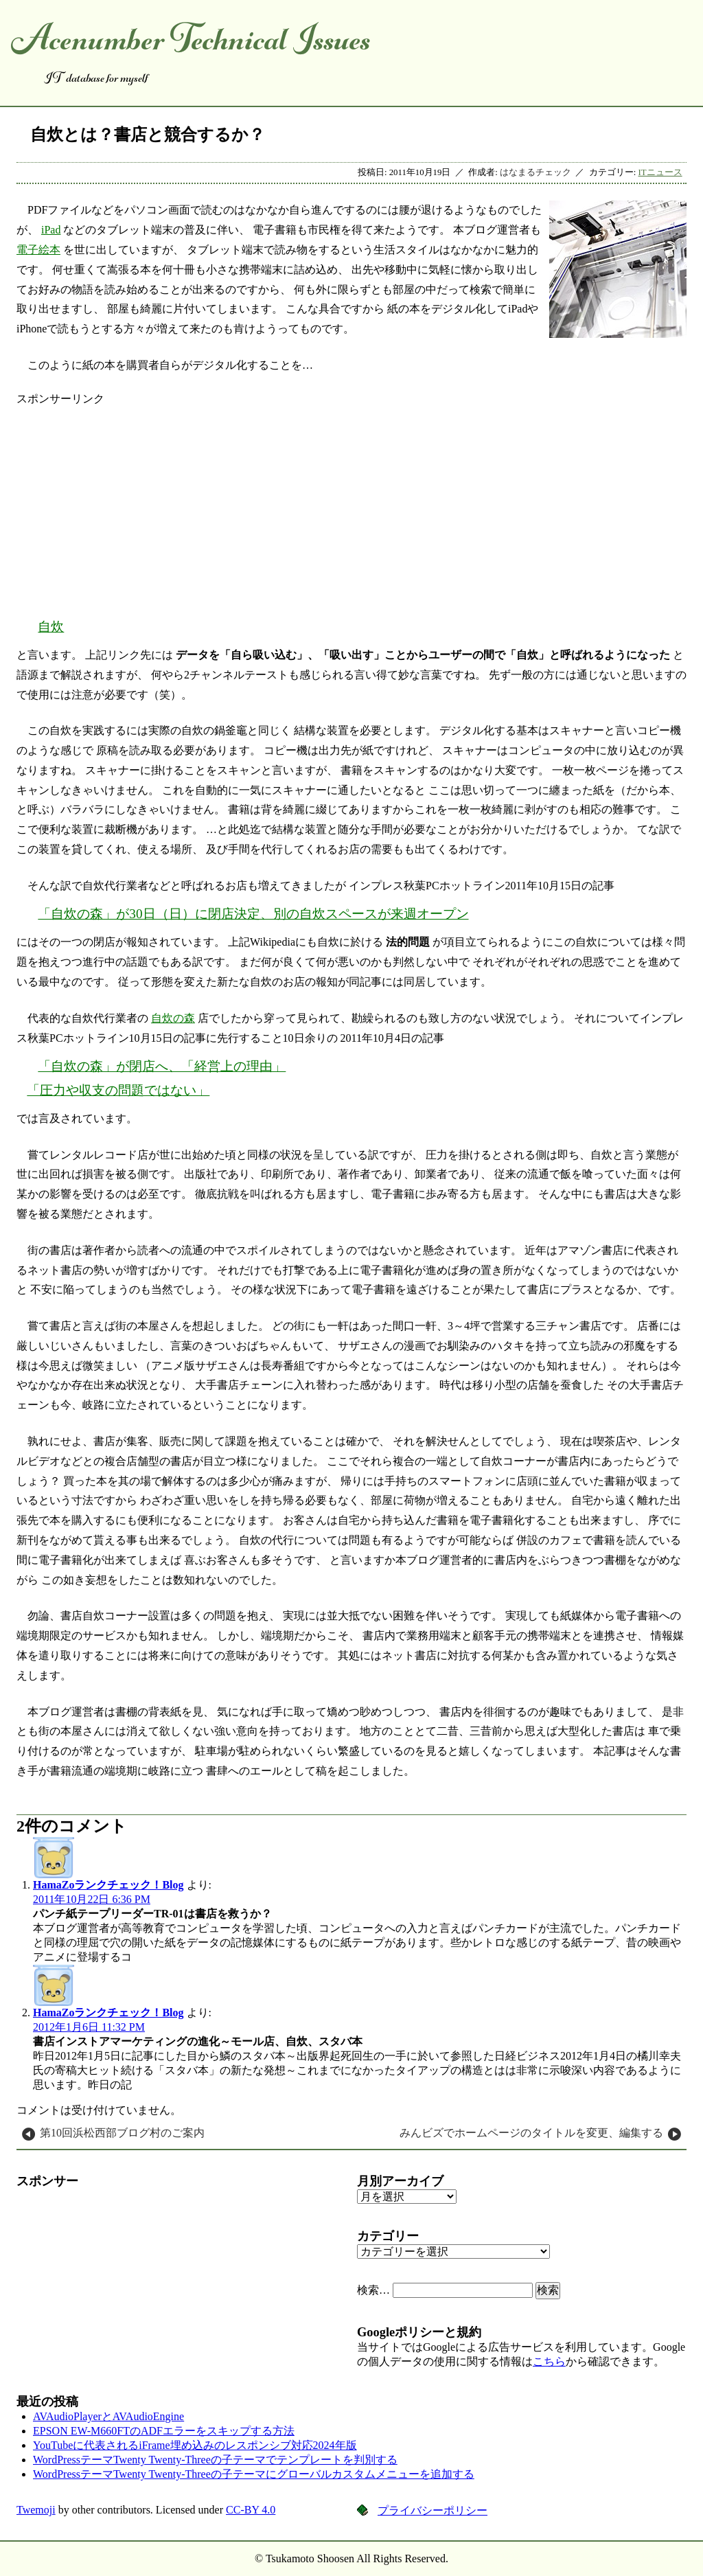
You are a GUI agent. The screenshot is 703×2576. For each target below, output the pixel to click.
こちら (549, 2361)
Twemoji (36, 2510)
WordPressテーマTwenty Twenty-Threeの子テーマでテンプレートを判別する (215, 2459)
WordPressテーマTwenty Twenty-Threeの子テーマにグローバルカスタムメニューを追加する (253, 2474)
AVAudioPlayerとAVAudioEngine (108, 2416)
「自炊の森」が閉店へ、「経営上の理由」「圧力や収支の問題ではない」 (156, 1078)
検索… (373, 2290)
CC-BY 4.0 (250, 2510)
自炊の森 (173, 1018)
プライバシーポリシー (432, 2510)
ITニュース (660, 172)
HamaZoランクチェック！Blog (108, 1885)
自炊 (51, 626)
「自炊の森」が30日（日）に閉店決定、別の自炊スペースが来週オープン (253, 914)
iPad (50, 230)
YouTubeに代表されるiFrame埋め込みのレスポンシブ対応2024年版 (195, 2445)
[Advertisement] (351, 503)
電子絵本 (38, 249)
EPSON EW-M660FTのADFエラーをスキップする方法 (164, 2431)
